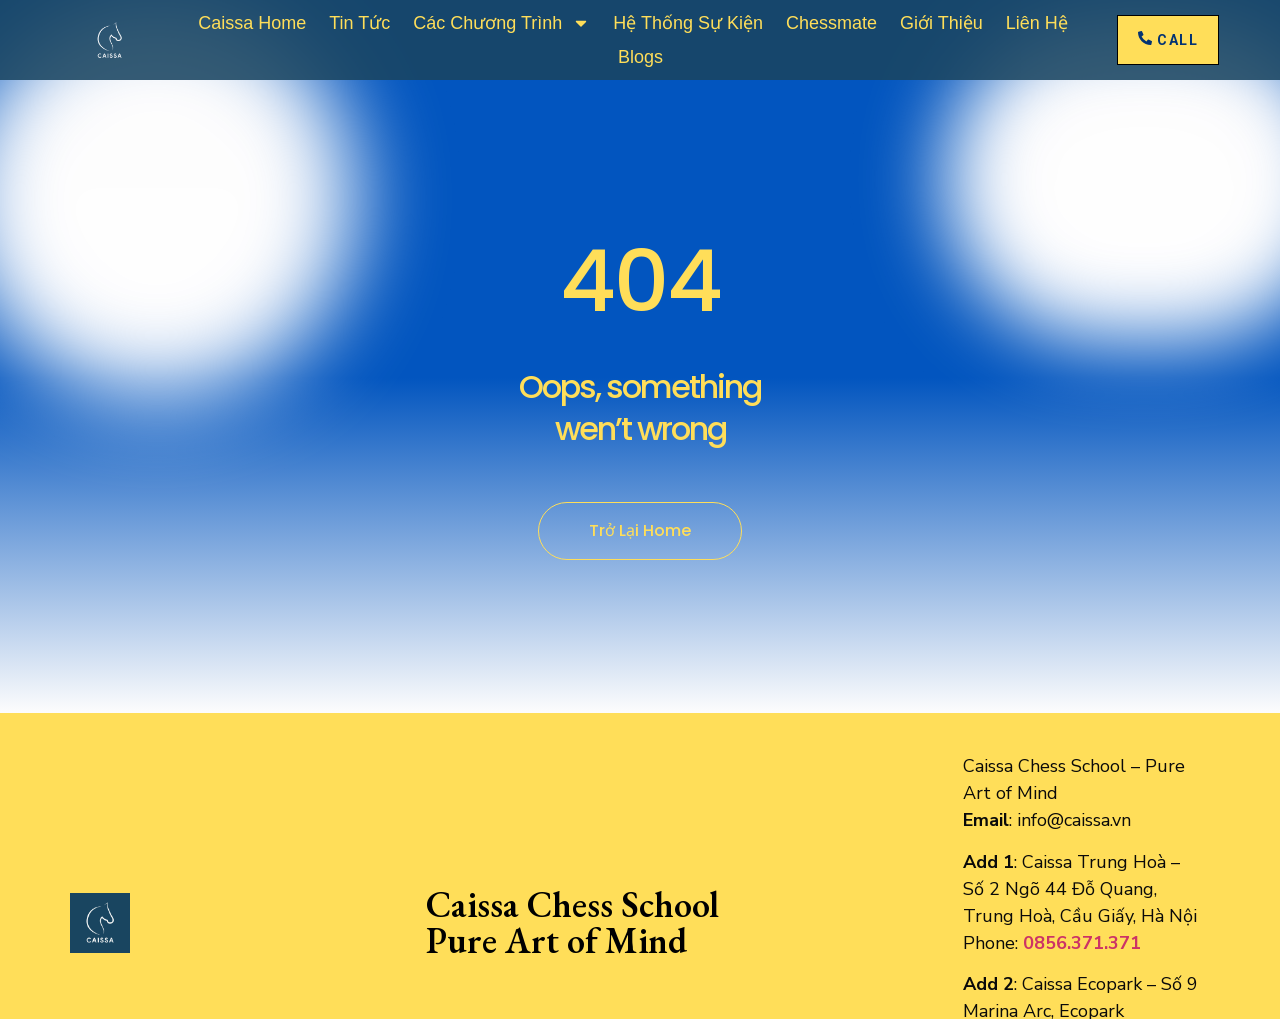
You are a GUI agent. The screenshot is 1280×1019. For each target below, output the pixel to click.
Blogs (640, 57)
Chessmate (831, 23)
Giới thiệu (941, 23)
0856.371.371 (1082, 943)
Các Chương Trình (501, 23)
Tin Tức (359, 23)
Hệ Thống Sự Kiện (688, 23)
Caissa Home (252, 23)
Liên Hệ (1037, 23)
